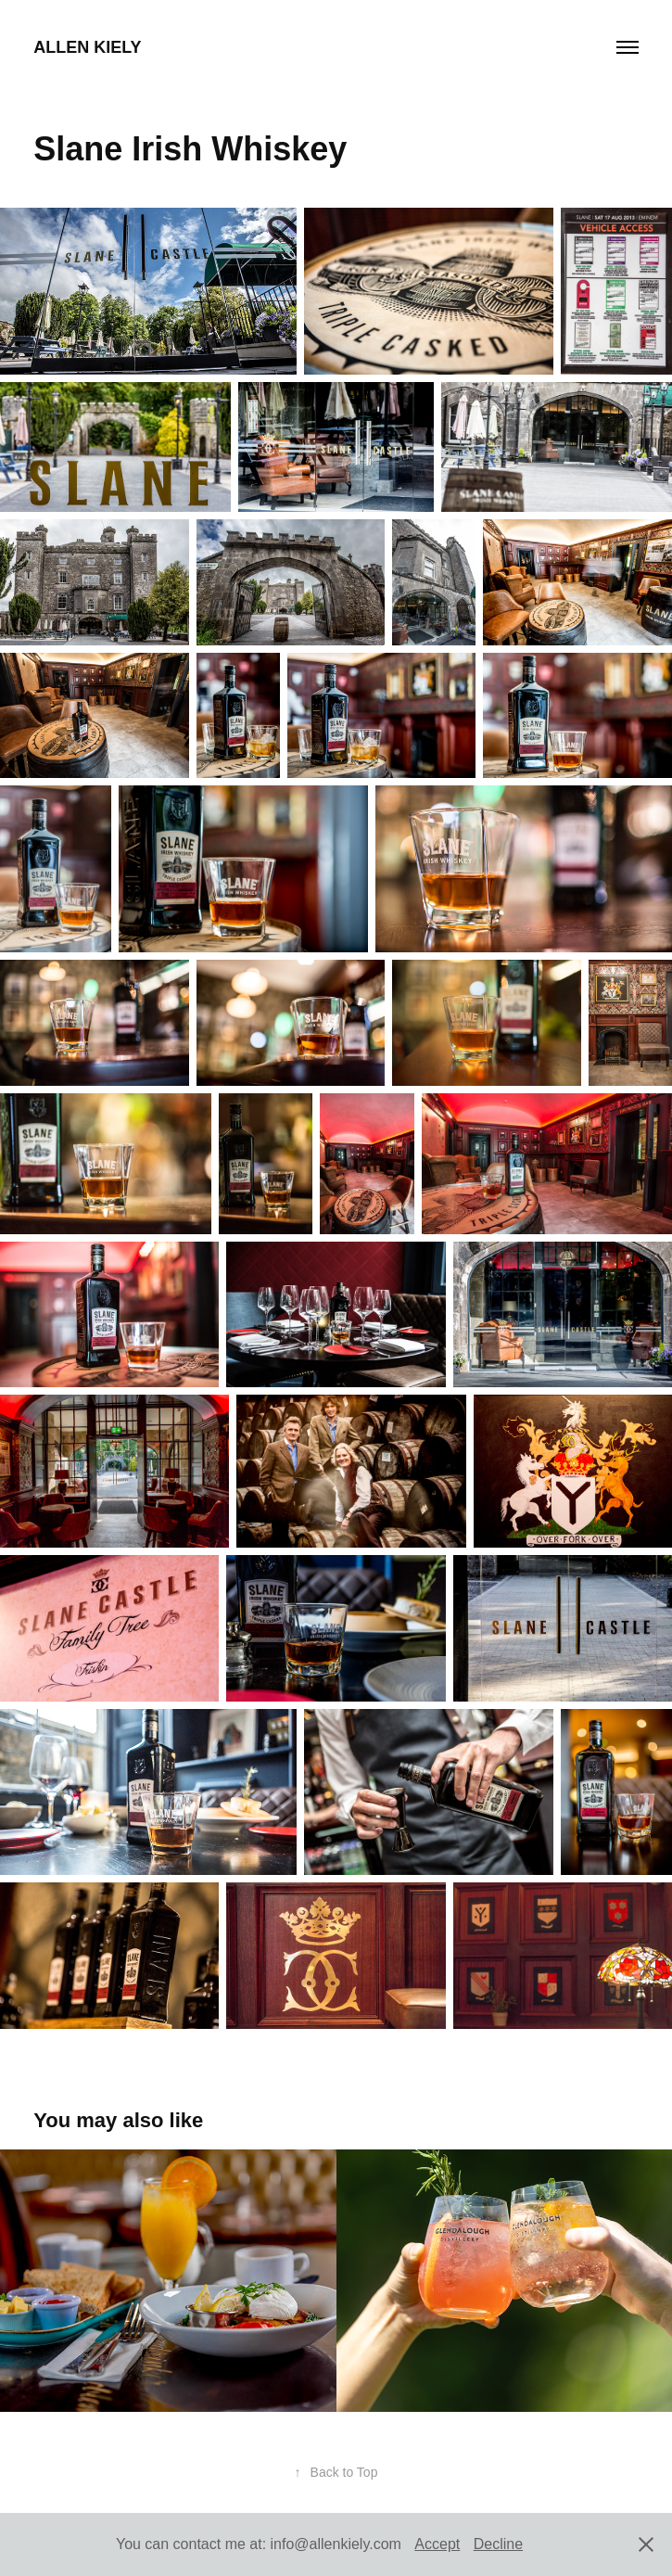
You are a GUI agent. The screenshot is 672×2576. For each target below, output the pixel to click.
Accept (437, 2544)
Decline (498, 2544)
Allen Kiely (87, 47)
